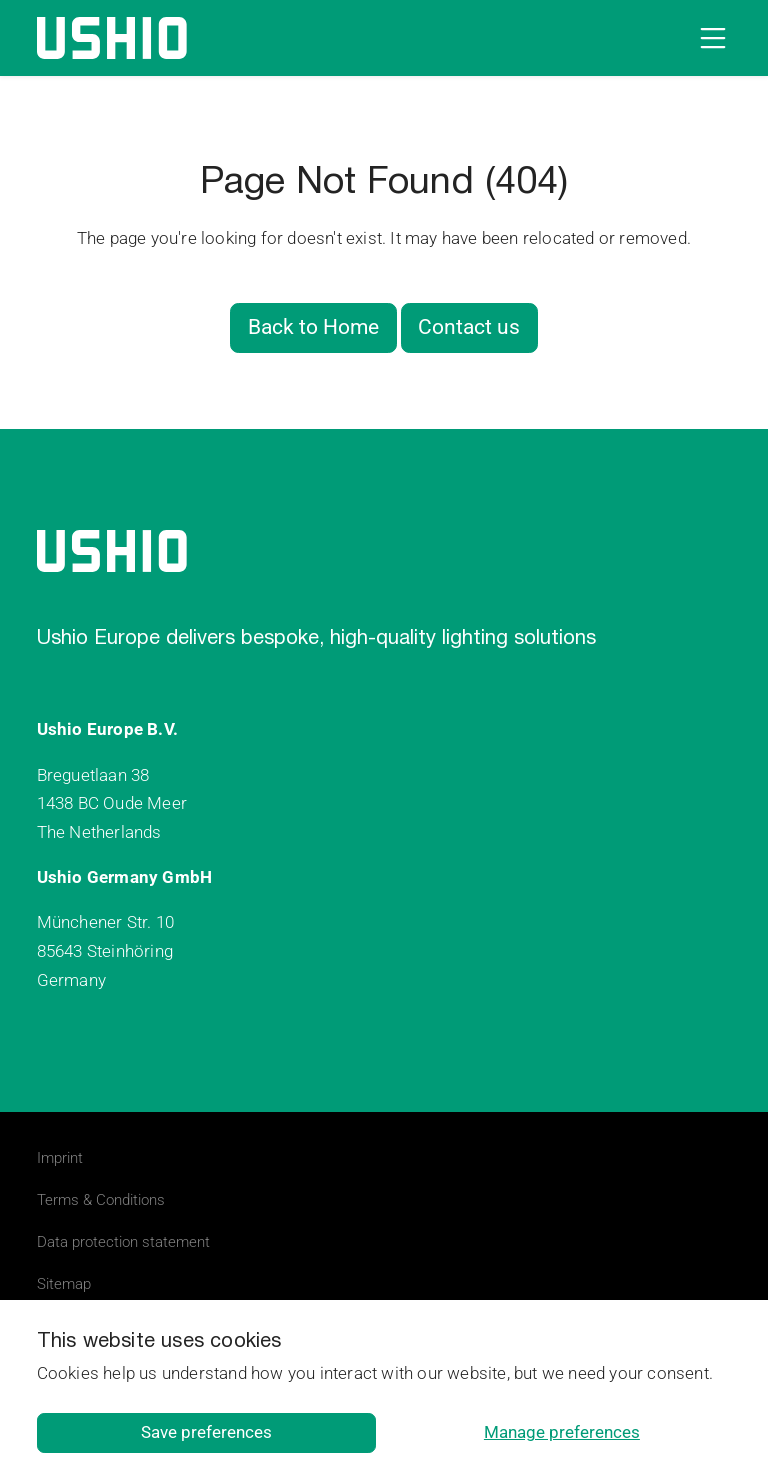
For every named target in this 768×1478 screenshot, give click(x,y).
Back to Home (313, 327)
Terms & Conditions (101, 1200)
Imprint (60, 1158)
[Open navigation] (709, 38)
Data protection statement (123, 1242)
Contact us (469, 327)
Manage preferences (562, 1432)
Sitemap (64, 1284)
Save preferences (206, 1432)
